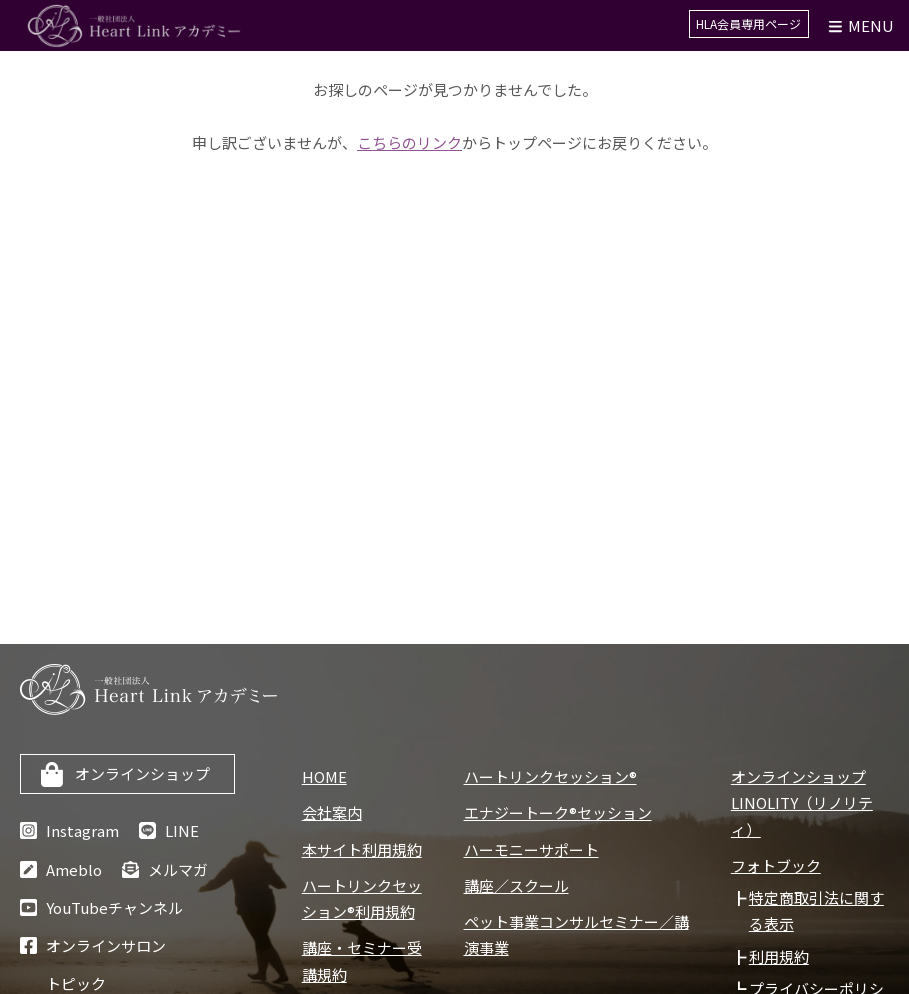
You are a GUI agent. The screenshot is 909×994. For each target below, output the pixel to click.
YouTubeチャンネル (114, 907)
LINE (182, 830)
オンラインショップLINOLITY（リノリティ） (802, 803)
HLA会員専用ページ (751, 25)
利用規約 (779, 956)
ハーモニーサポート (531, 849)
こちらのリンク (409, 142)
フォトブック (776, 865)
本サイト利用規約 (362, 849)
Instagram (82, 830)
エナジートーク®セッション (558, 812)
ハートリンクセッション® (550, 776)
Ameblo (74, 869)
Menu (860, 25)
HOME (324, 776)
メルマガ (178, 869)
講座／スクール (516, 885)
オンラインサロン (106, 945)
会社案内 (332, 812)
